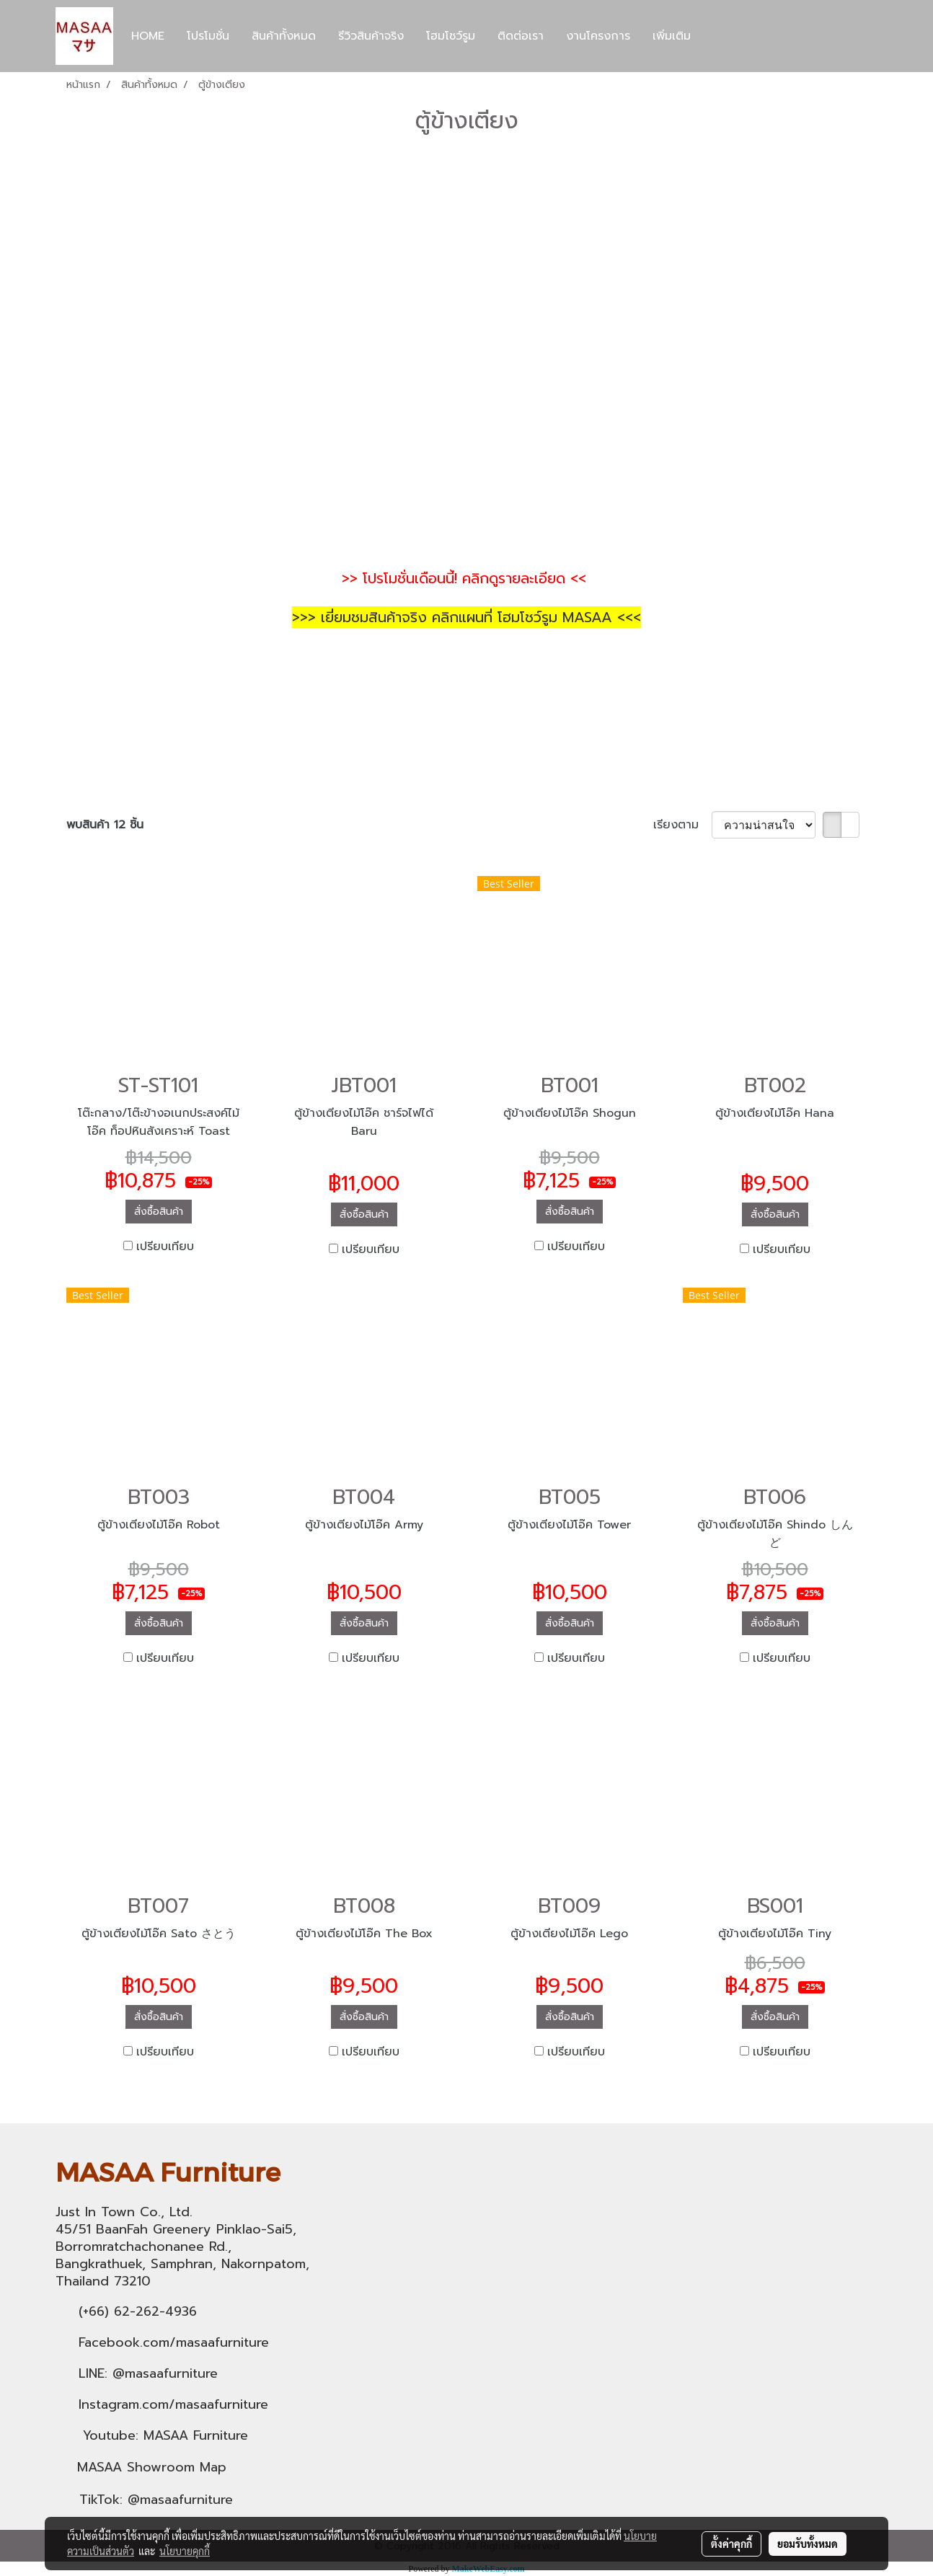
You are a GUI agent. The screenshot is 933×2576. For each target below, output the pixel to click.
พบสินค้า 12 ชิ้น (104, 824)
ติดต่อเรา (521, 36)
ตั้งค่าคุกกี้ (731, 2543)
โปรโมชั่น (208, 36)
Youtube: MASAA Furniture (165, 2435)
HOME (147, 36)
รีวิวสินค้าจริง (371, 36)
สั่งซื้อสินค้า (158, 1211)
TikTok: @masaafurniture (156, 2499)
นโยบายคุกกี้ (184, 2550)
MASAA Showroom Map (151, 2467)
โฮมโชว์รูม (450, 36)
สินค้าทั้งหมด (284, 36)
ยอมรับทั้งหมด (807, 2543)
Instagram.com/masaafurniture (173, 2404)
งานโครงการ (598, 36)
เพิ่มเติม (672, 36)
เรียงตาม (682, 824)
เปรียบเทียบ (165, 1246)
